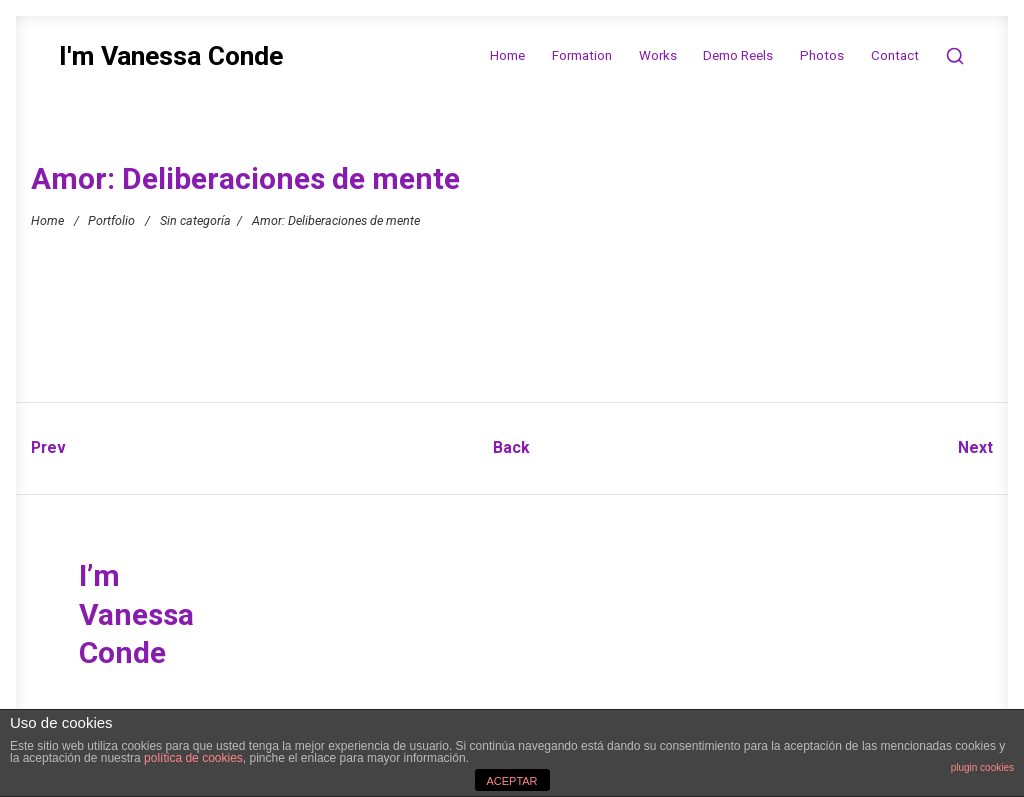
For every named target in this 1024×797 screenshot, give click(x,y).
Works (658, 55)
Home (507, 55)
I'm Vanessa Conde (171, 56)
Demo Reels (738, 55)
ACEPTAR (511, 781)
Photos (822, 55)
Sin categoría (195, 220)
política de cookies (193, 758)
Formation (582, 55)
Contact (895, 55)
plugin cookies (982, 767)
